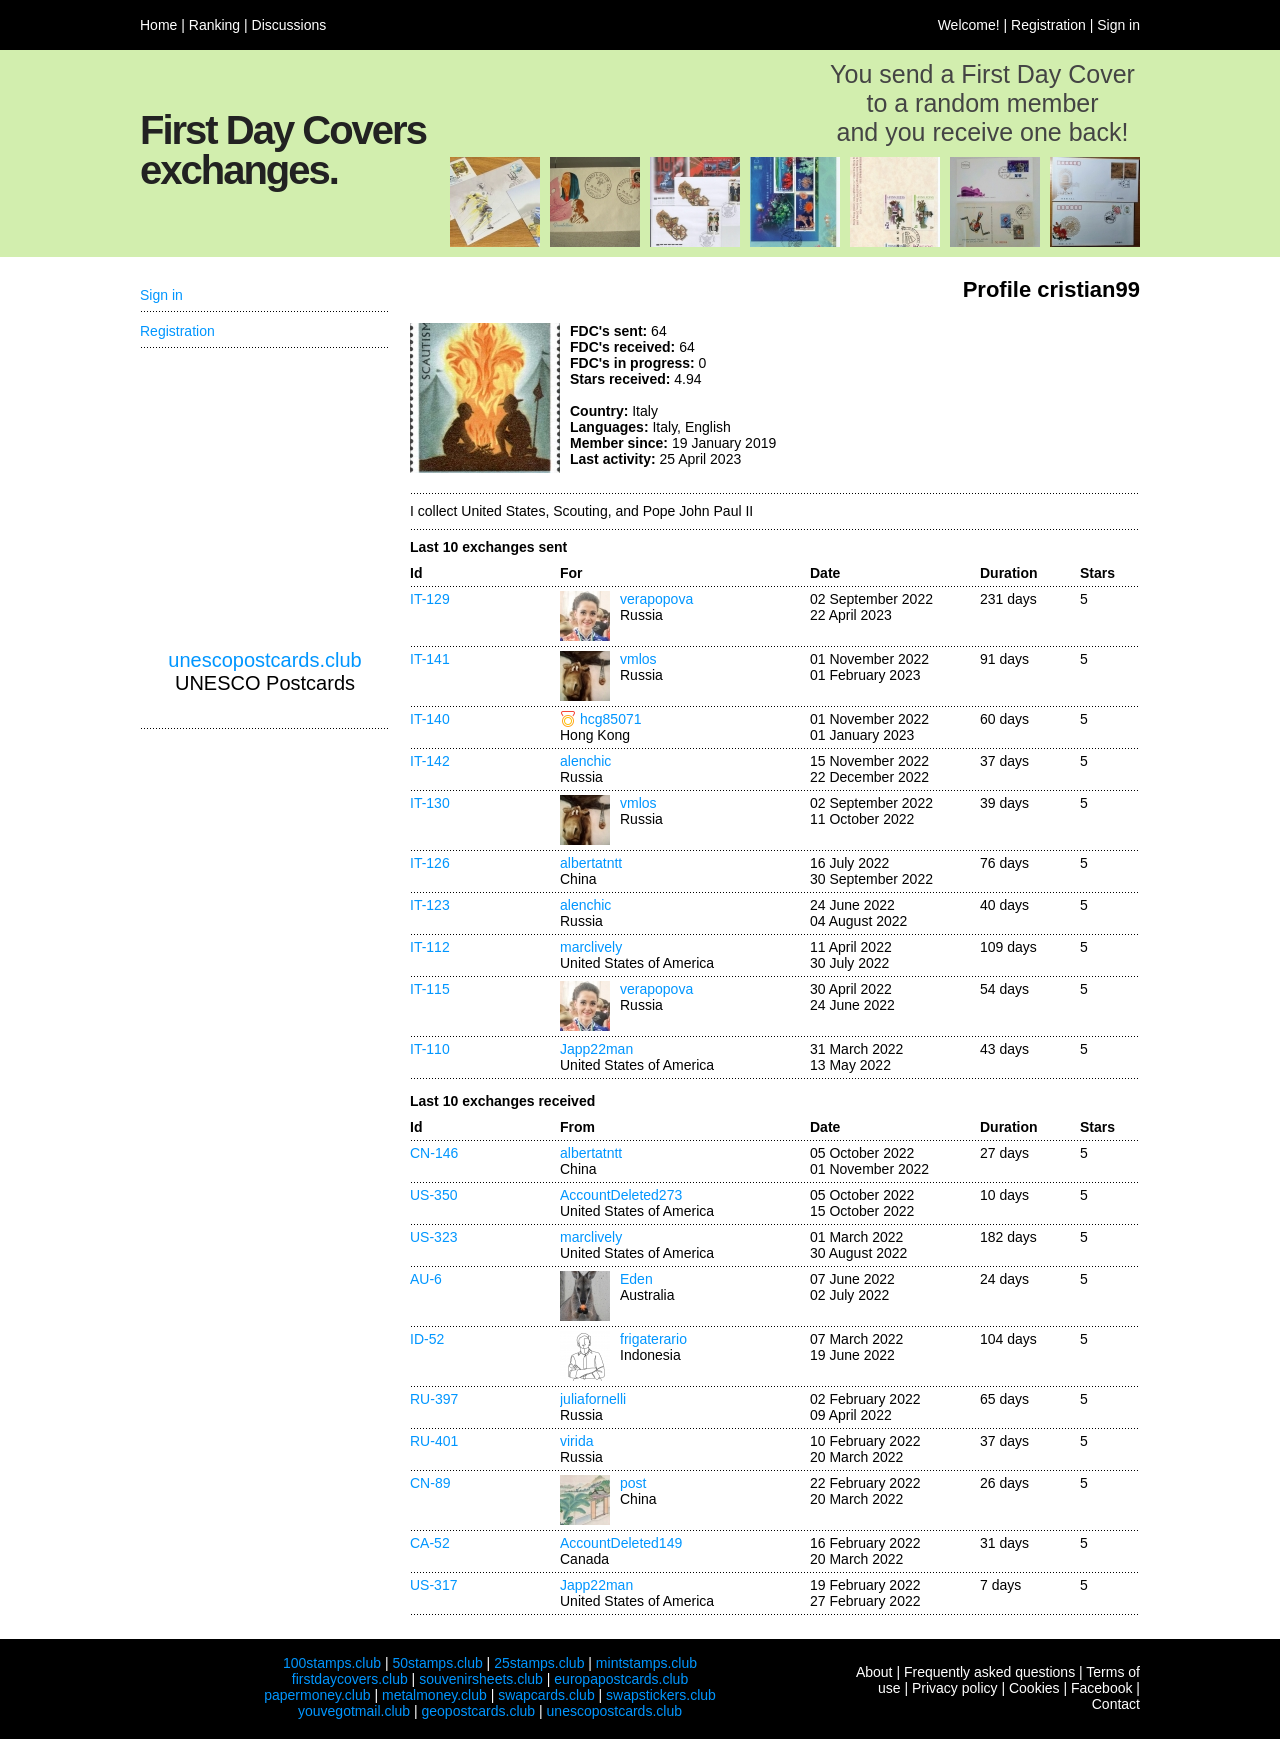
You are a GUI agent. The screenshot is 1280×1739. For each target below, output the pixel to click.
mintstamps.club (646, 1663)
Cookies (1034, 1688)
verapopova (656, 599)
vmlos (638, 659)
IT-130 (430, 803)
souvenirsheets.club (481, 1679)
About (874, 1672)
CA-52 (430, 1543)
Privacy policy (955, 1688)
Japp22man (596, 1049)
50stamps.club (437, 1663)
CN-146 (434, 1153)
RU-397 (434, 1399)
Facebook (1101, 1688)
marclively (591, 947)
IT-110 (430, 1049)
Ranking (214, 25)
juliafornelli (593, 1399)
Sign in (1118, 25)
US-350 (433, 1195)
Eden (636, 1279)
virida (576, 1441)
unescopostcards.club (264, 660)
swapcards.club (546, 1695)
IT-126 (430, 863)
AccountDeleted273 (621, 1195)
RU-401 (434, 1441)
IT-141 (430, 659)
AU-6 (426, 1279)
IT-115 (430, 989)
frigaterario (653, 1339)
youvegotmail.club (354, 1711)
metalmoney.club (434, 1695)
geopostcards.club (479, 1711)
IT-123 (430, 905)
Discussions (289, 25)
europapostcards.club (621, 1679)
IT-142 (430, 761)
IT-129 (430, 599)
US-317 (433, 1585)
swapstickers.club (661, 1695)
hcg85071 (611, 719)
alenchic (585, 761)
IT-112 (430, 947)
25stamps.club (539, 1663)
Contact (1116, 1704)
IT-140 (430, 719)
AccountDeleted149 (621, 1543)
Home (158, 25)
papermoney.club (317, 1695)
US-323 (433, 1237)
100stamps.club (332, 1663)
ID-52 (427, 1339)
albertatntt (591, 863)
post (633, 1483)
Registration (1048, 25)
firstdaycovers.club (350, 1679)
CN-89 (430, 1483)
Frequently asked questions (989, 1672)
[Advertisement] (990, 398)
